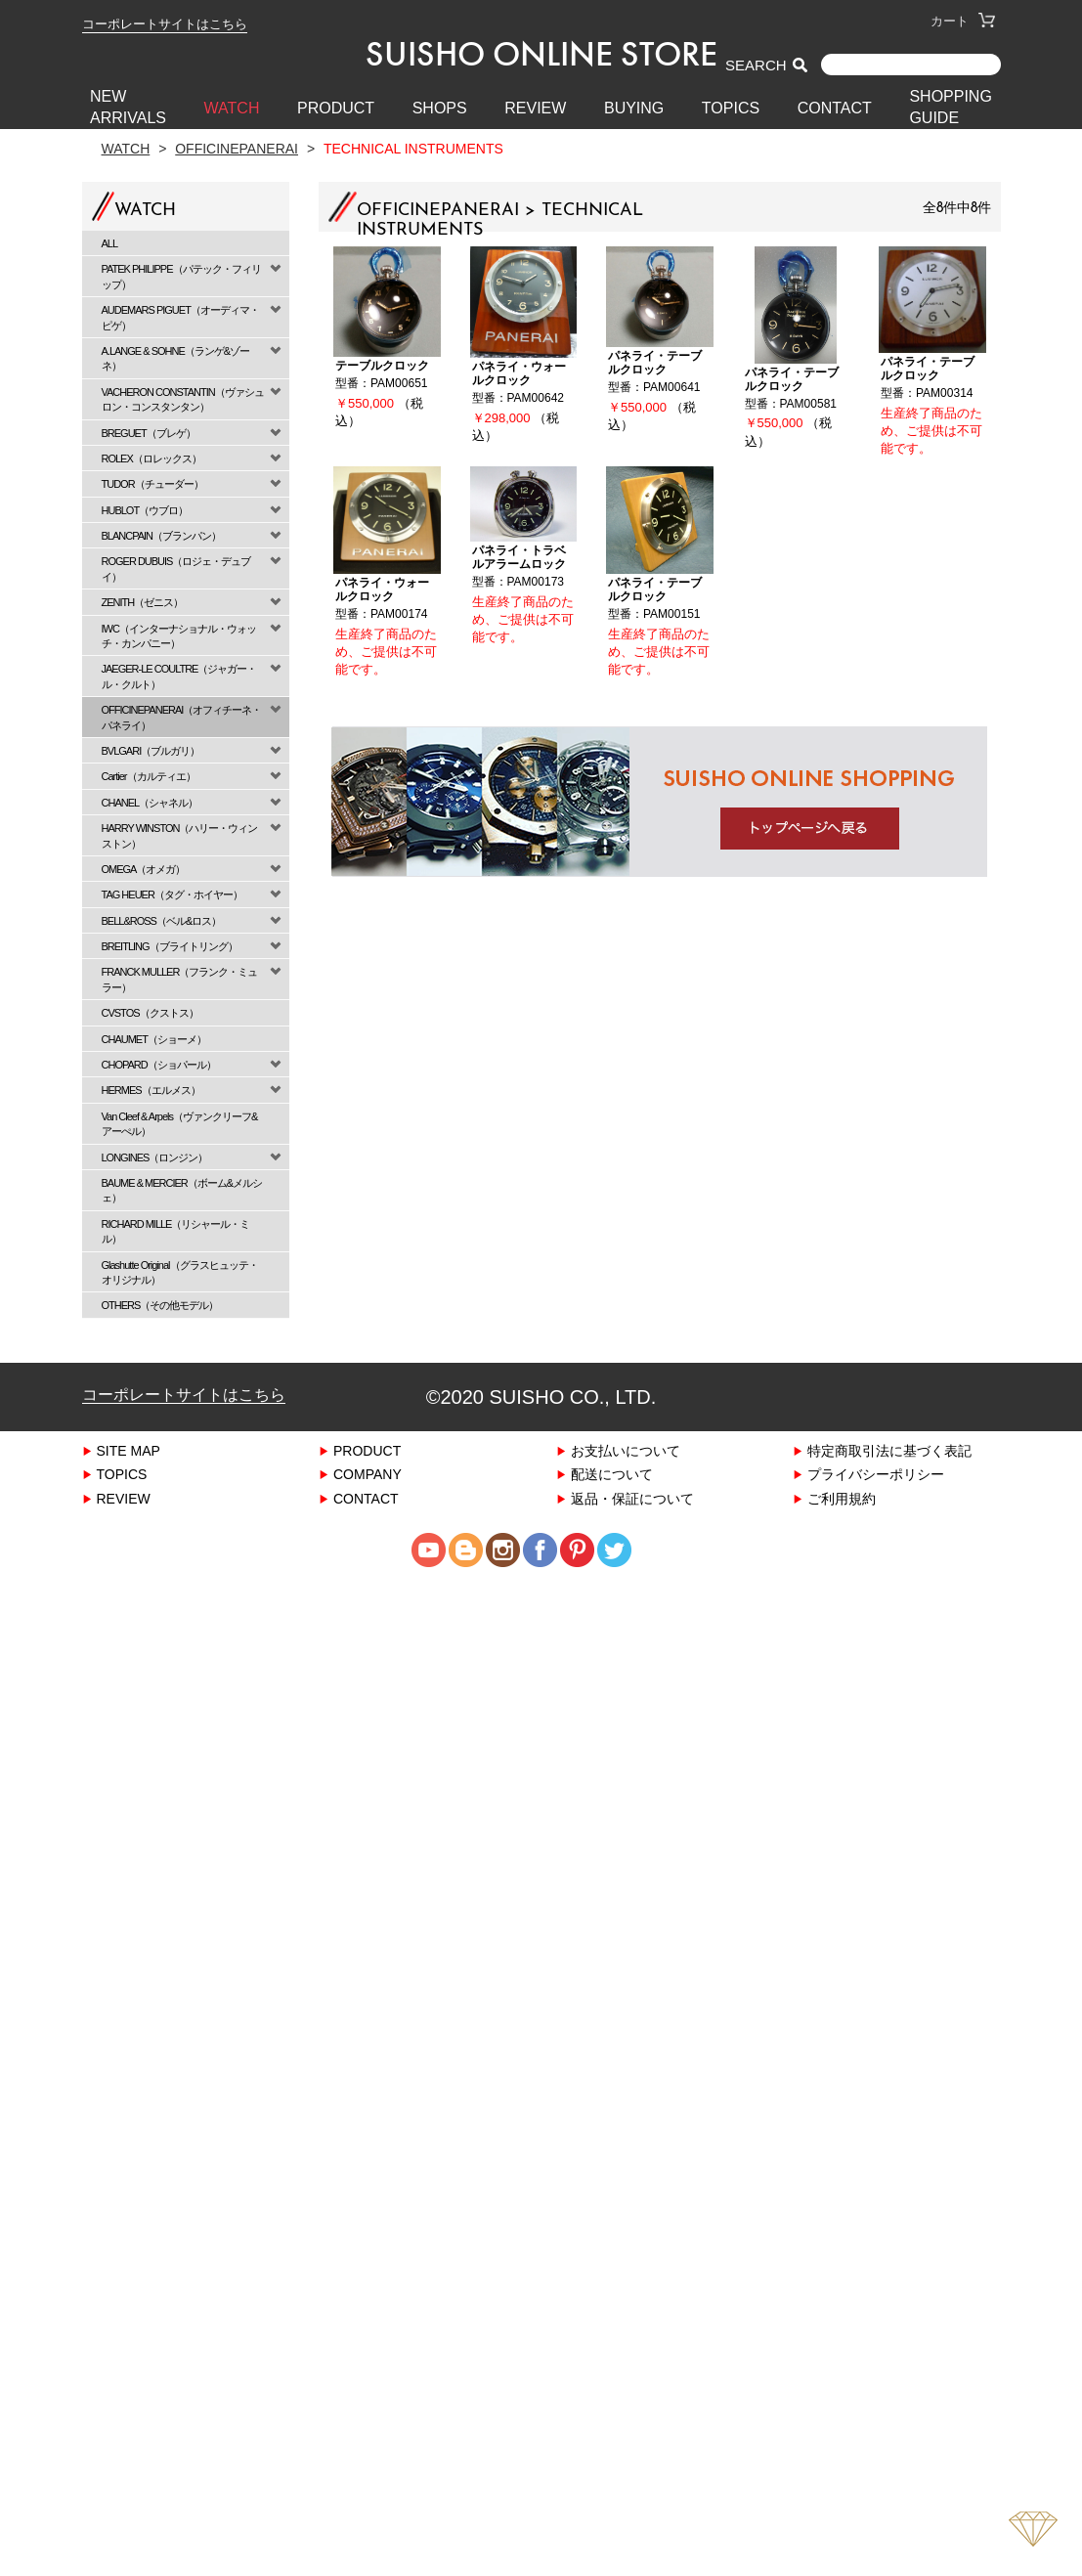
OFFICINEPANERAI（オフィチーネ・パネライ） (182, 716)
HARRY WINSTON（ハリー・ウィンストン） (180, 835)
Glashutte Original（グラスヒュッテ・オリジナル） (180, 1272)
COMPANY (367, 1473)
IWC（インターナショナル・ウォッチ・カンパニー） (179, 635)
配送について (612, 1473)
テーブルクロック (382, 365)
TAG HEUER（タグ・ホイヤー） (172, 894)
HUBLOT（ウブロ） (145, 509)
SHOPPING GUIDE (950, 107)
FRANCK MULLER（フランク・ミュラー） (180, 978)
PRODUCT (335, 108)
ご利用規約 (841, 1498)
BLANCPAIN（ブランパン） (162, 535)
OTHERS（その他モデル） (160, 1304)
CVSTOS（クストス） (150, 1012)
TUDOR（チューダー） (152, 483)
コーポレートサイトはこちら (164, 23)
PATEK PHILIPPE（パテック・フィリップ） (181, 275)
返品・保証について (632, 1498)
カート (963, 21)
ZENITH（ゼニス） (143, 601)
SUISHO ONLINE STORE (541, 53)
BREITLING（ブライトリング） (170, 945)
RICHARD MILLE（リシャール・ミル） (176, 1231)
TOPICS (730, 108)
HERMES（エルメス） (151, 1089)
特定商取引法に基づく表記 (889, 1450)
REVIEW (535, 108)
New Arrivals (128, 107)
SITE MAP (128, 1450)
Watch (126, 148)
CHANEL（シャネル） (150, 802)
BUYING (634, 108)
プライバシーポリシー (875, 1473)
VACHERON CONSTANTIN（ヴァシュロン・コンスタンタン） (183, 399)
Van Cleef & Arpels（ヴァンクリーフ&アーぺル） (180, 1123)
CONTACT (835, 108)
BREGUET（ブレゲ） (148, 432)
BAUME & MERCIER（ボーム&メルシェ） (182, 1189)
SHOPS (439, 108)
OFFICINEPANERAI (236, 148)
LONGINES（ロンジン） (155, 1157)
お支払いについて (625, 1450)
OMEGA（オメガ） (144, 868)
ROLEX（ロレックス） (151, 458)
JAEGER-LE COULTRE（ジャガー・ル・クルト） (179, 675)
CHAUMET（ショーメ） (154, 1038)
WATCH (232, 108)
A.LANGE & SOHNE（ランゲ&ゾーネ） (176, 358)
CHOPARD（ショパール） (159, 1064)
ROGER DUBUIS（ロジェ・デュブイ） (176, 568)
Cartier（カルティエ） (148, 775)
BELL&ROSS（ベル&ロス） (162, 920)
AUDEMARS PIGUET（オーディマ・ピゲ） (180, 316)
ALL (110, 243)
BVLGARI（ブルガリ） (151, 750)
